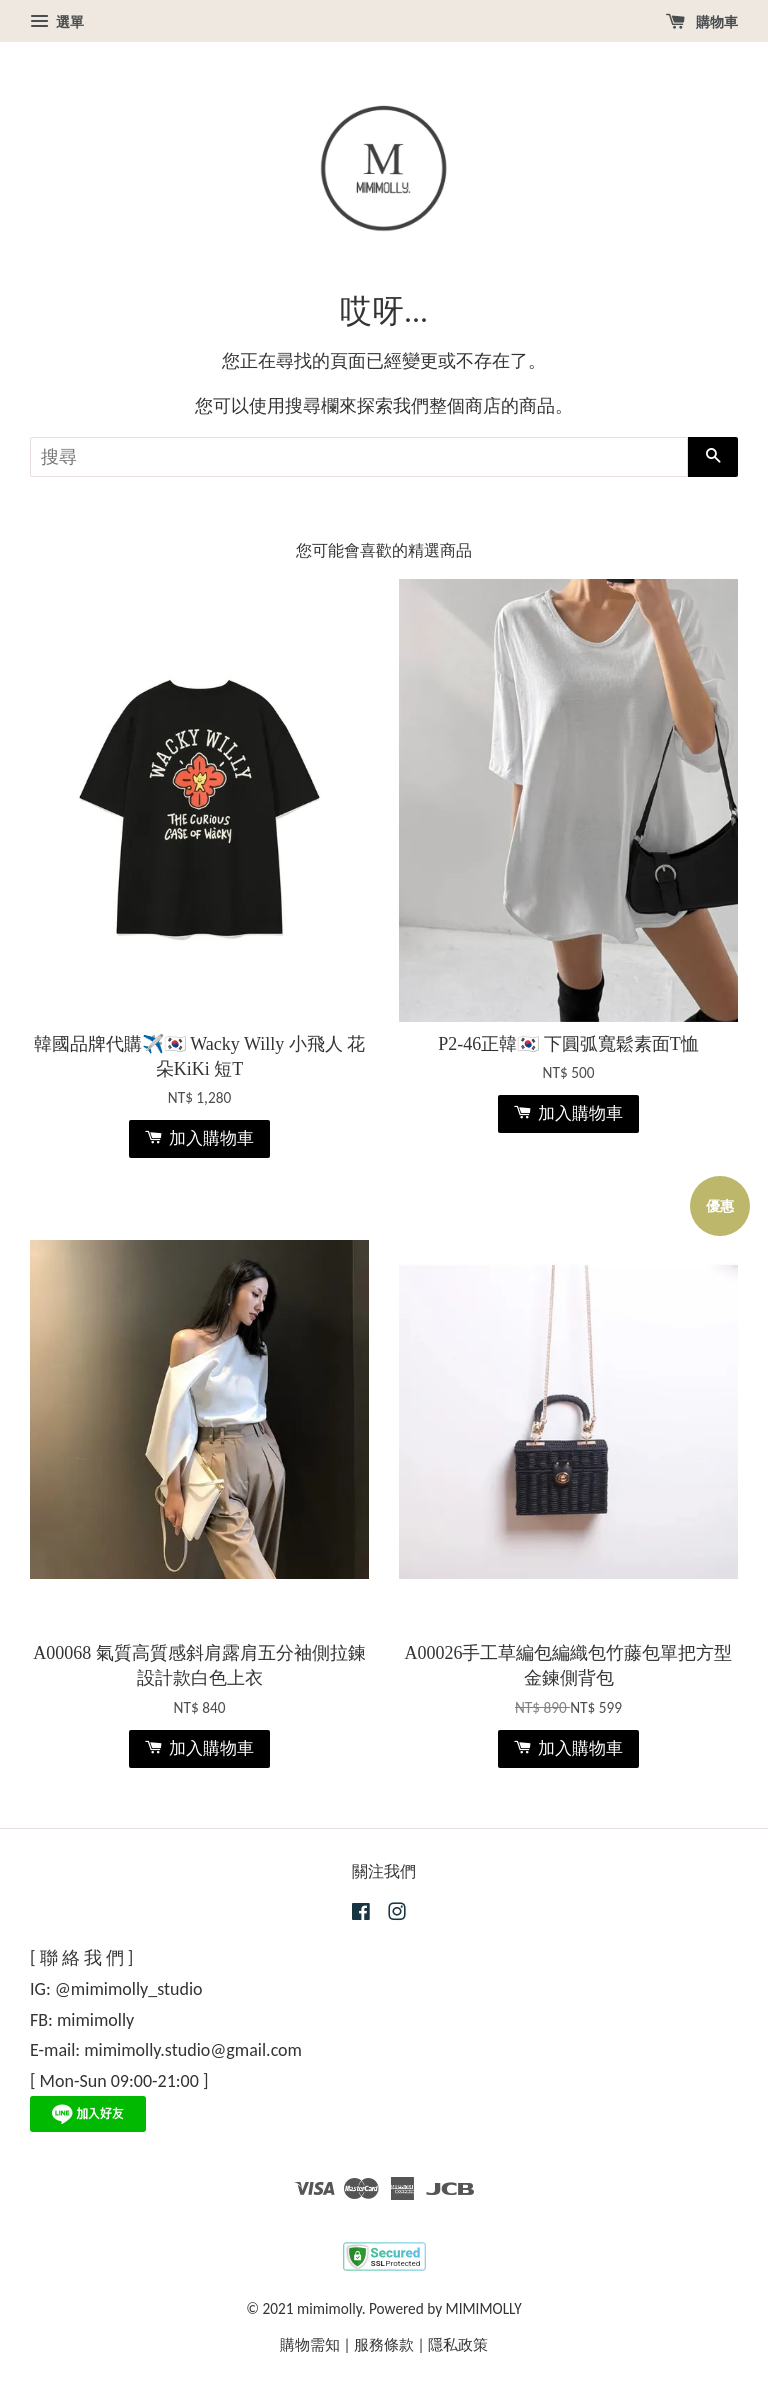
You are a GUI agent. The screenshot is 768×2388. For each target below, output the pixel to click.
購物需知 (310, 2344)
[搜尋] (359, 457)
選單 (57, 22)
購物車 (702, 22)
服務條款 (384, 2344)
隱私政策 (458, 2344)
